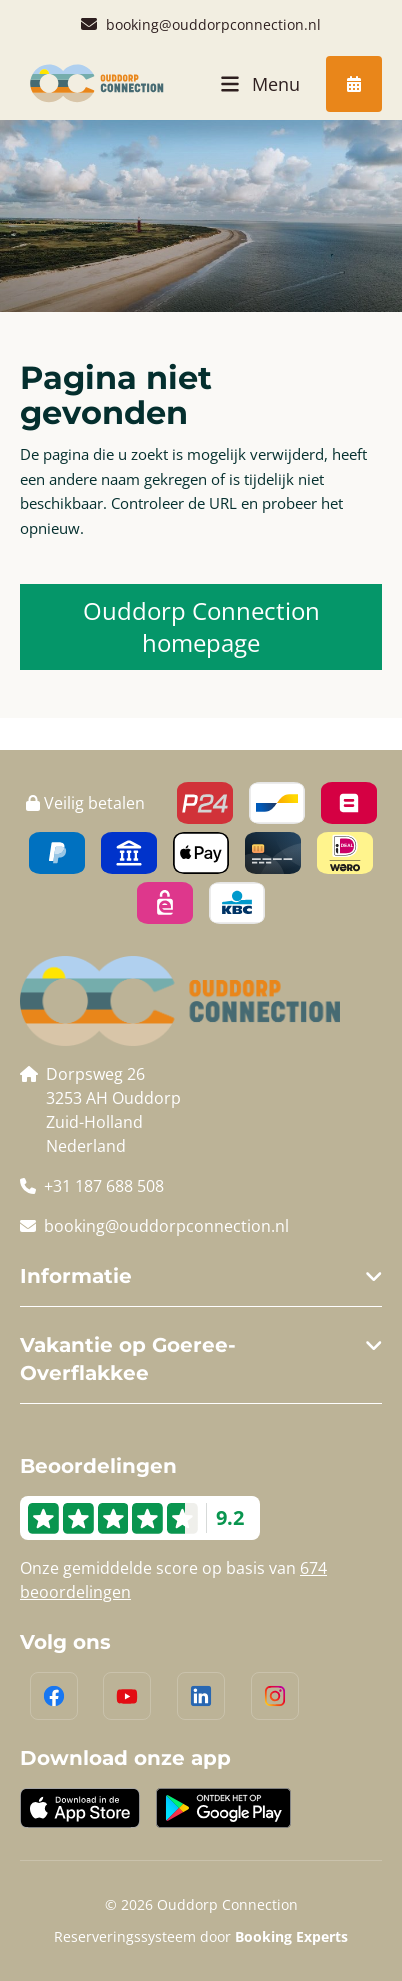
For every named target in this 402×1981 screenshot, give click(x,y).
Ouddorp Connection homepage (201, 626)
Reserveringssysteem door (201, 1936)
